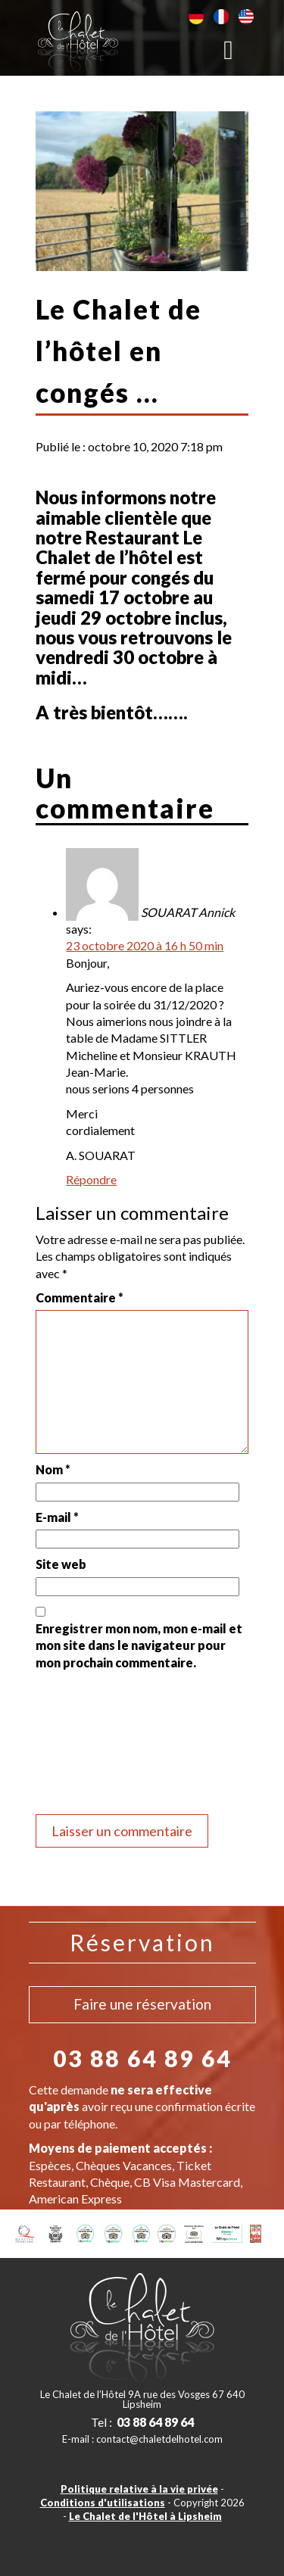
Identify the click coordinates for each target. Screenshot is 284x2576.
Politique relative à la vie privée (139, 2489)
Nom (53, 1469)
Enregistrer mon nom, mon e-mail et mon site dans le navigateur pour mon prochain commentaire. (139, 1645)
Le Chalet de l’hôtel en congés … (118, 350)
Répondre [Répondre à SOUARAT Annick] (91, 1179)
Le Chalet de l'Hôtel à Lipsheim (145, 2516)
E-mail (57, 1517)
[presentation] (98, 1744)
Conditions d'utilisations (102, 2502)
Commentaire (79, 1297)
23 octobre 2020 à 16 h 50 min (144, 945)
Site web (61, 1564)
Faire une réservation (142, 2004)
